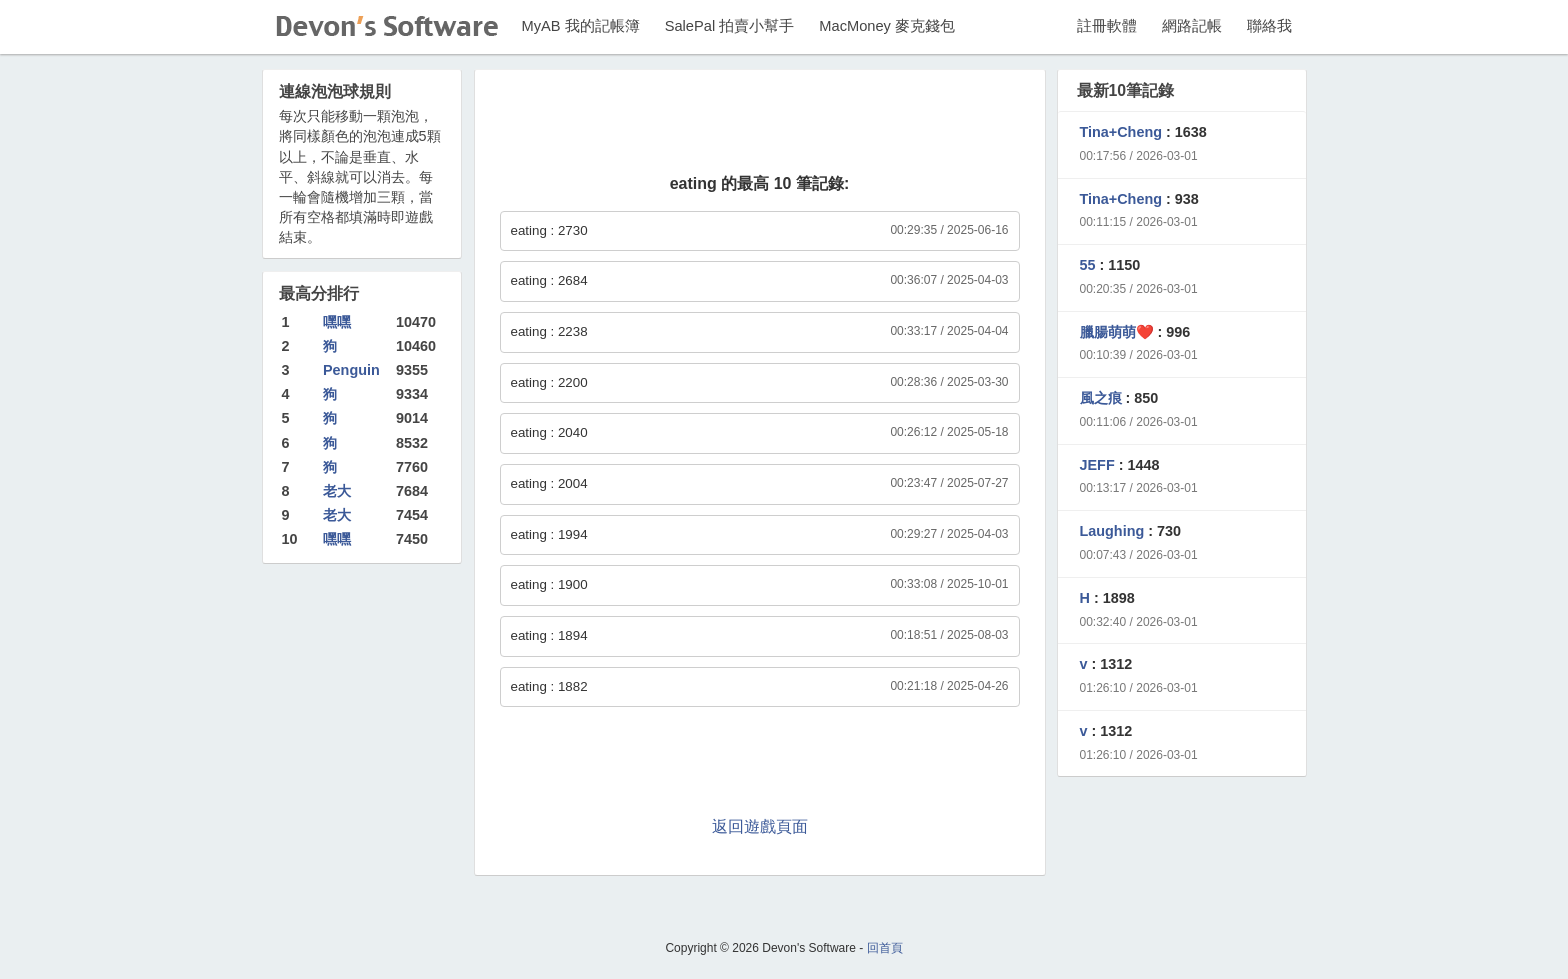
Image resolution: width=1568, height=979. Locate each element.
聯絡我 (1269, 26)
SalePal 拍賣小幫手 (730, 26)
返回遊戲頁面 (760, 826)
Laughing (1112, 531)
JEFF (1097, 465)
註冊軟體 (1107, 26)
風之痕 (1101, 398)
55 (1088, 265)
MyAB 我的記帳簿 (581, 26)
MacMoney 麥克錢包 (887, 26)
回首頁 (885, 948)
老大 (337, 491)
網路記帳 (1192, 26)
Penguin (351, 370)
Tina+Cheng (1121, 132)
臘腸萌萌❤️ (1117, 332)
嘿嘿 (337, 322)
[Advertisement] (760, 124)
